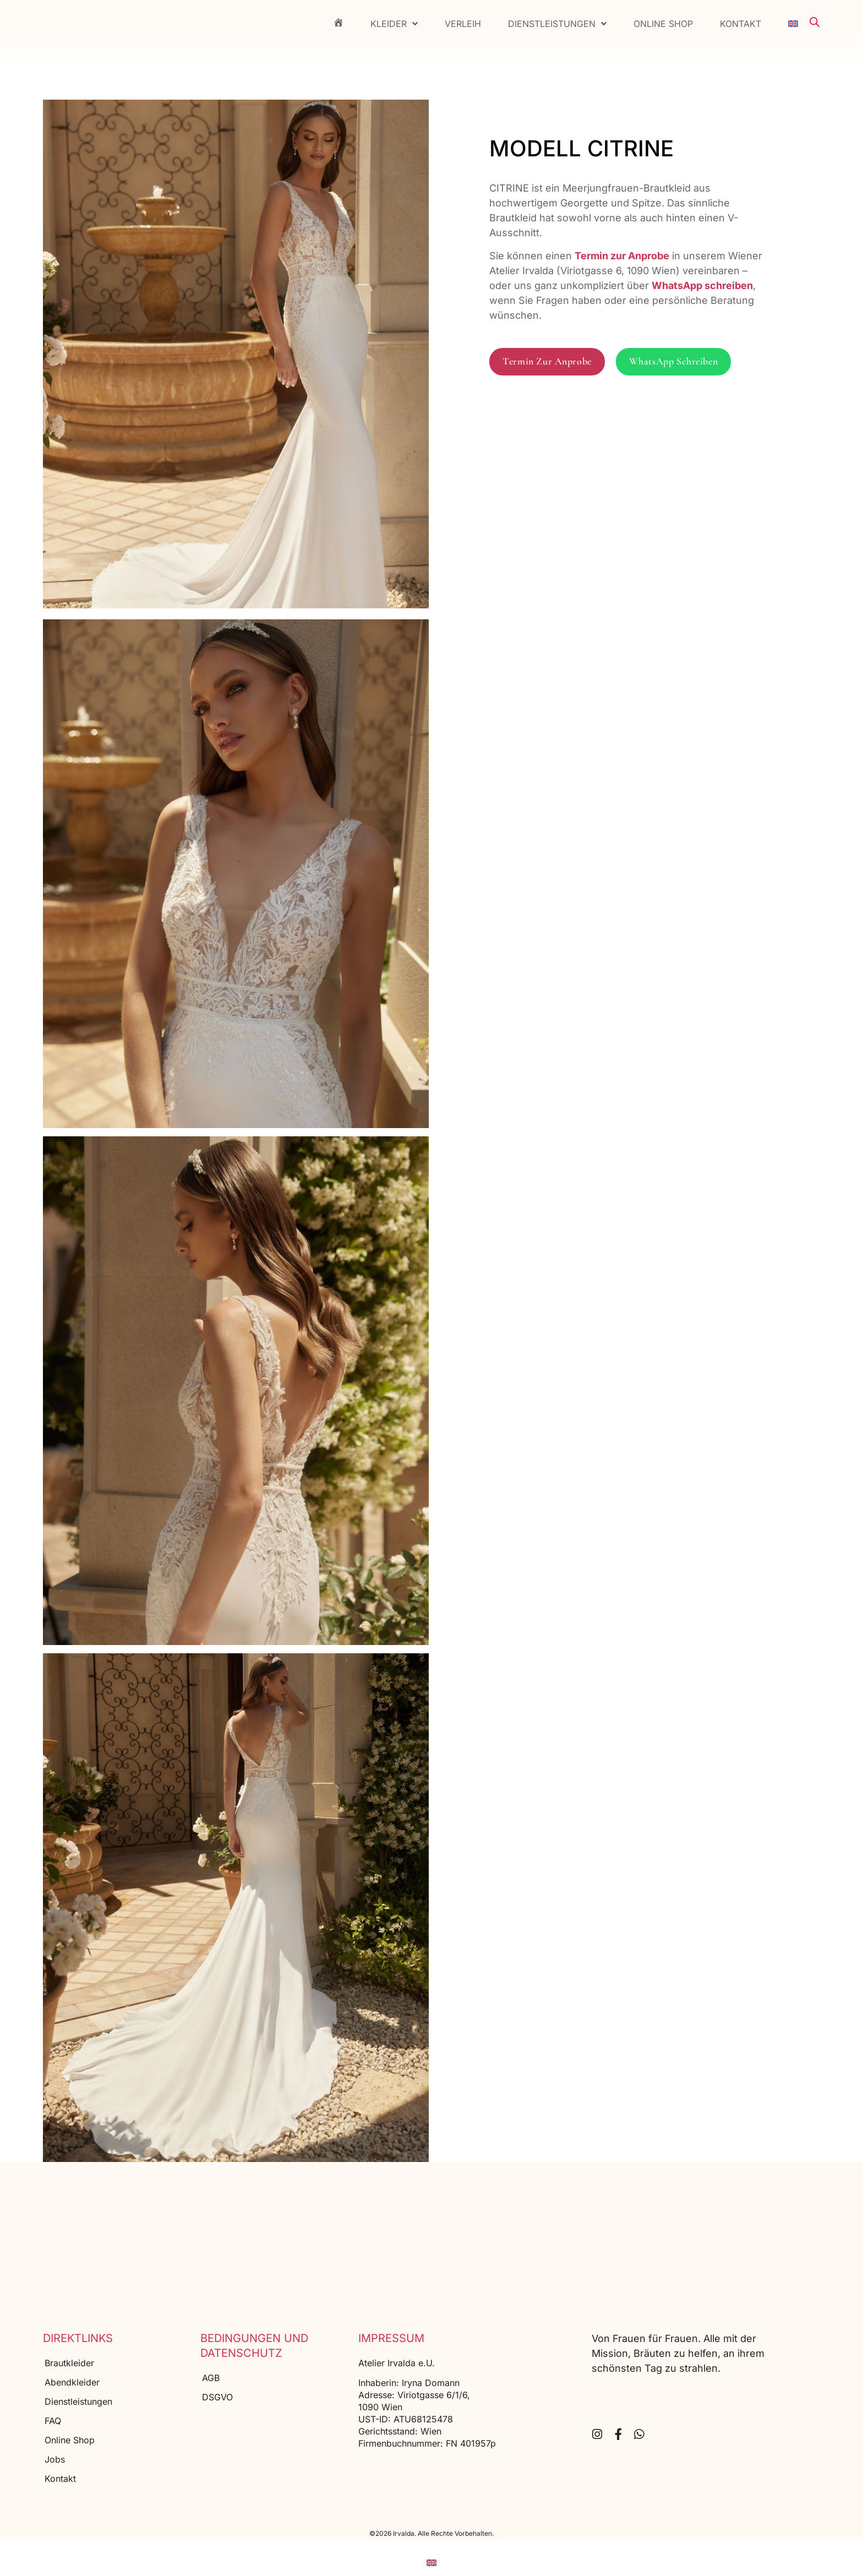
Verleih (463, 23)
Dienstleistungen (557, 23)
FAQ (53, 2420)
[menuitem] (793, 23)
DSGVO (217, 2397)
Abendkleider (72, 2382)
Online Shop (663, 23)
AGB (211, 2377)
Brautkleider (69, 2362)
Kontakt (740, 23)
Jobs (55, 2459)
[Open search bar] (814, 22)
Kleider (394, 23)
